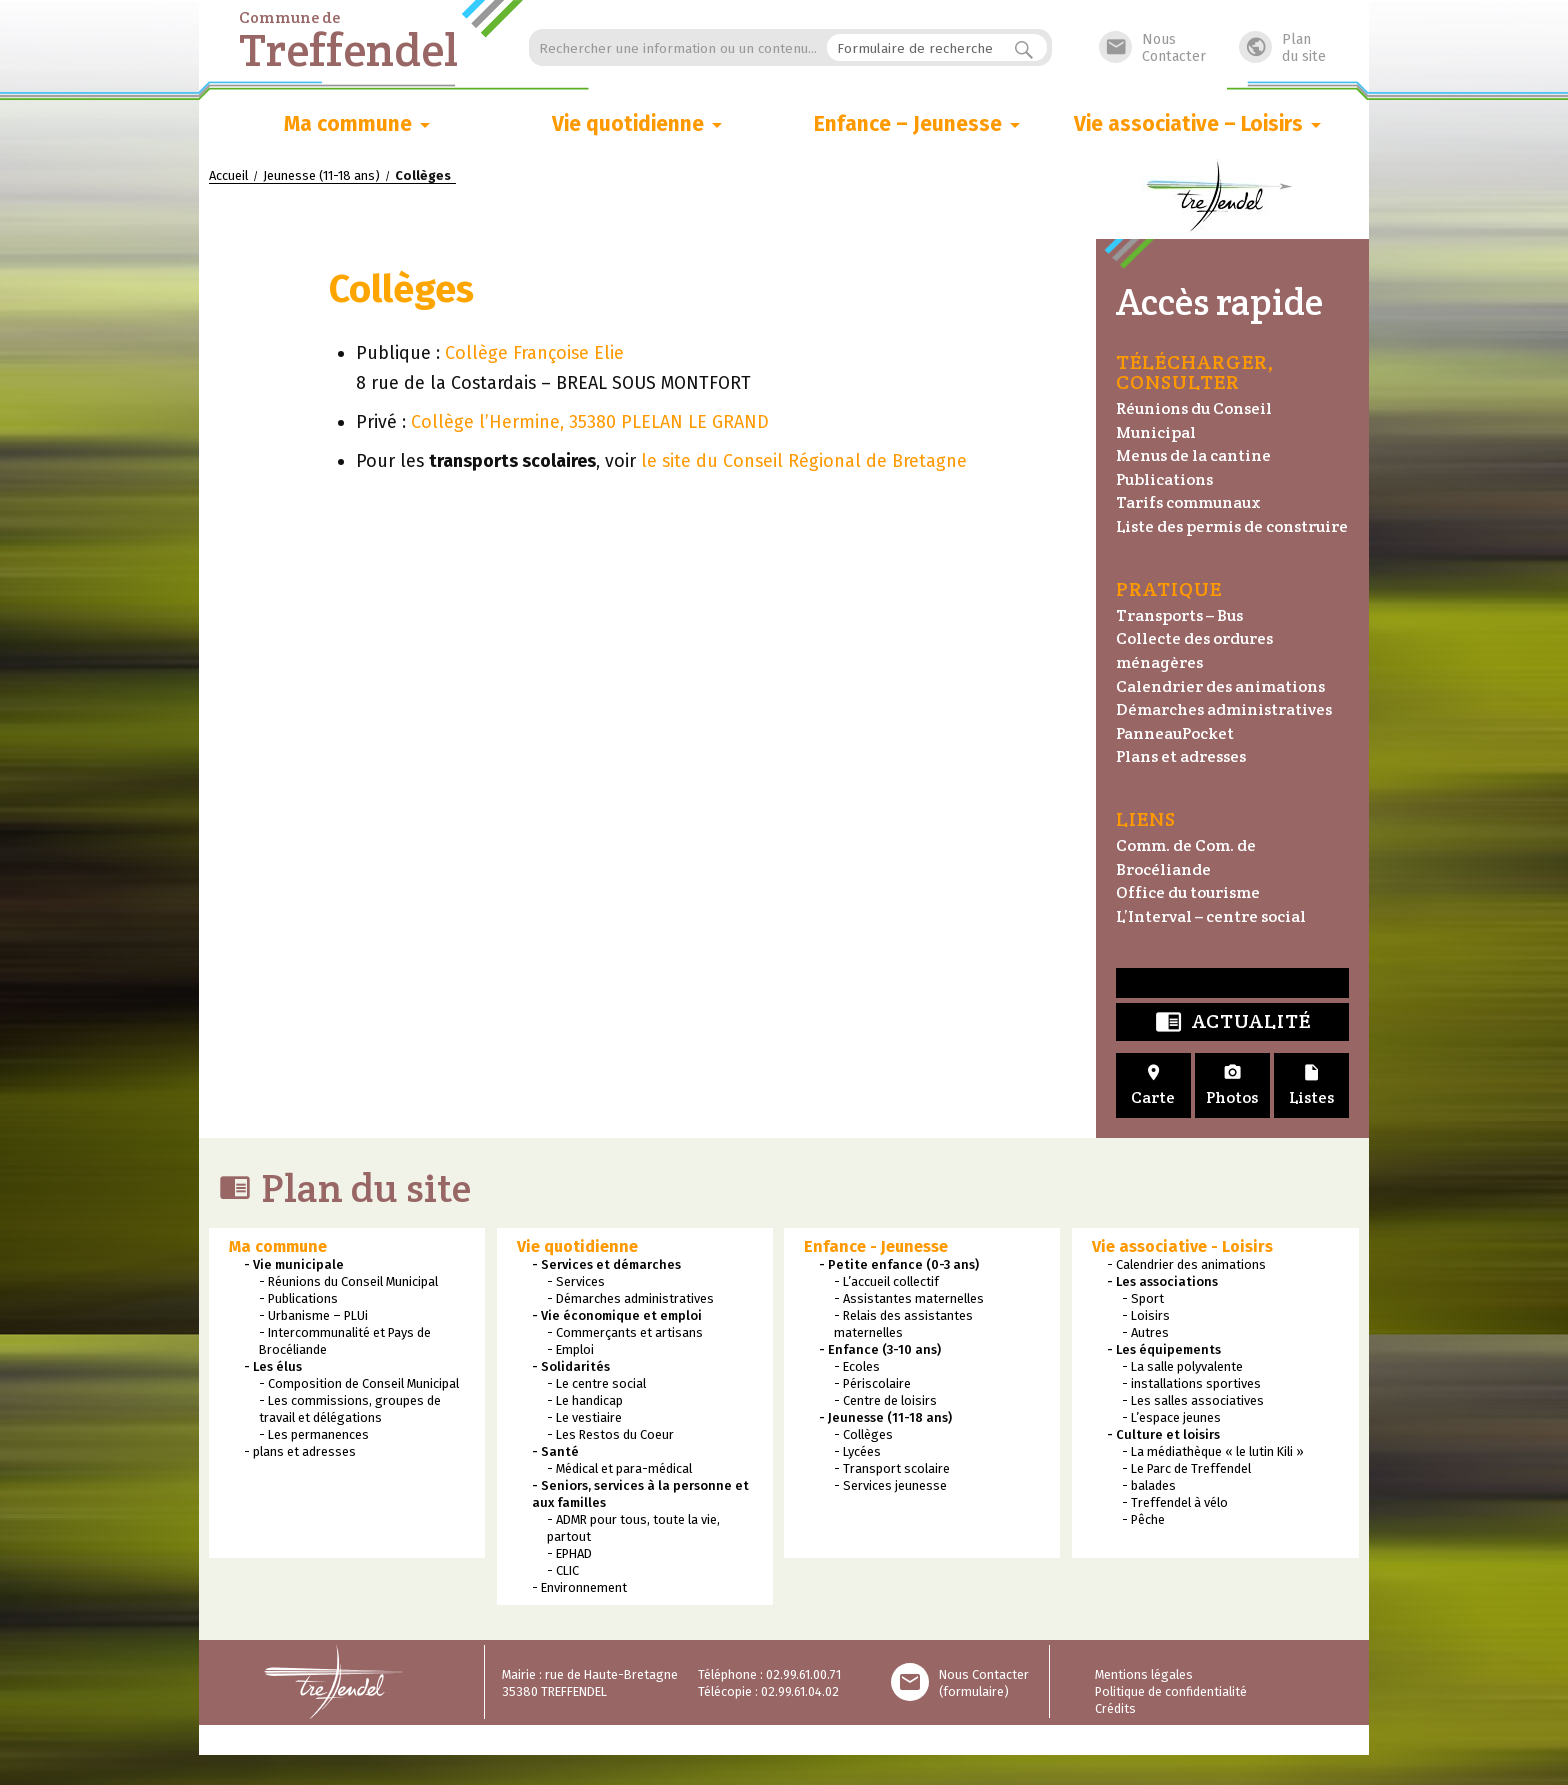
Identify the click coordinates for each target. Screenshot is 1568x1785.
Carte (1153, 1085)
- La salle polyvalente (1182, 1366)
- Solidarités (571, 1366)
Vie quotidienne (628, 124)
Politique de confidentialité (1171, 1691)
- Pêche (1143, 1519)
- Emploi (570, 1349)
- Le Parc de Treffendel (1186, 1468)
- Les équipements (1164, 1349)
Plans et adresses (1181, 756)
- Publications (298, 1298)
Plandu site (1282, 48)
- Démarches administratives (630, 1298)
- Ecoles (857, 1366)
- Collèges (863, 1434)
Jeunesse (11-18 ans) (321, 175)
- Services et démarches (606, 1264)
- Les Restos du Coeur (610, 1434)
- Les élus (273, 1366)
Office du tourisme (1188, 892)
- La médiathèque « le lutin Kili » (1213, 1451)
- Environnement (579, 1587)
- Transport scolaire (892, 1468)
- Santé (555, 1451)
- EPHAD (569, 1553)
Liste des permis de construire (1232, 526)
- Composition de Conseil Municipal (359, 1383)
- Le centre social (596, 1383)
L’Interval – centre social (1211, 916)
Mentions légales (1144, 1674)
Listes (1311, 1085)
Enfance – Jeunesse (908, 124)
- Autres (1145, 1332)
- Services (576, 1281)
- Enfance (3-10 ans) (880, 1349)
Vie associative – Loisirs (1188, 124)
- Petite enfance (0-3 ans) (899, 1264)
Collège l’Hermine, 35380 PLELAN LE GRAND (590, 423)
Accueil (228, 175)
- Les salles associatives (1193, 1400)
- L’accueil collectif (886, 1281)
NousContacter (1152, 48)
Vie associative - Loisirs (1182, 1246)
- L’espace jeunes (1171, 1417)
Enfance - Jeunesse (876, 1246)
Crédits (1115, 1708)
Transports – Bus (1179, 615)
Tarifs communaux (1188, 502)
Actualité (1233, 1022)
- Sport (1143, 1298)
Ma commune (348, 124)
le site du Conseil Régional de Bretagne (804, 462)
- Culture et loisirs (1163, 1434)
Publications (1164, 479)
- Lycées (857, 1451)
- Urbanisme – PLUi (313, 1315)
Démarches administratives (1224, 709)
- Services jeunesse (890, 1485)
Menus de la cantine (1193, 455)
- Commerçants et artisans (625, 1332)
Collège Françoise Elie (534, 353)
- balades (1149, 1485)
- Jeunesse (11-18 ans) (885, 1417)
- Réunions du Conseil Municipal (348, 1281)
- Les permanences (314, 1434)
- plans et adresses (300, 1451)
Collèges (406, 289)
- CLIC (563, 1570)
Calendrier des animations (1220, 686)
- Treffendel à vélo (1175, 1502)
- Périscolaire (872, 1383)
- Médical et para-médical (619, 1468)
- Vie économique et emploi (617, 1315)
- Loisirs (1146, 1315)
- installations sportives (1191, 1383)
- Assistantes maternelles (909, 1298)
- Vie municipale (294, 1264)
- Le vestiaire (584, 1417)
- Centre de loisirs (885, 1400)
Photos (1232, 1085)
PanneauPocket (1175, 733)
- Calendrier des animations (1186, 1264)
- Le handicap (585, 1400)
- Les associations (1162, 1281)
